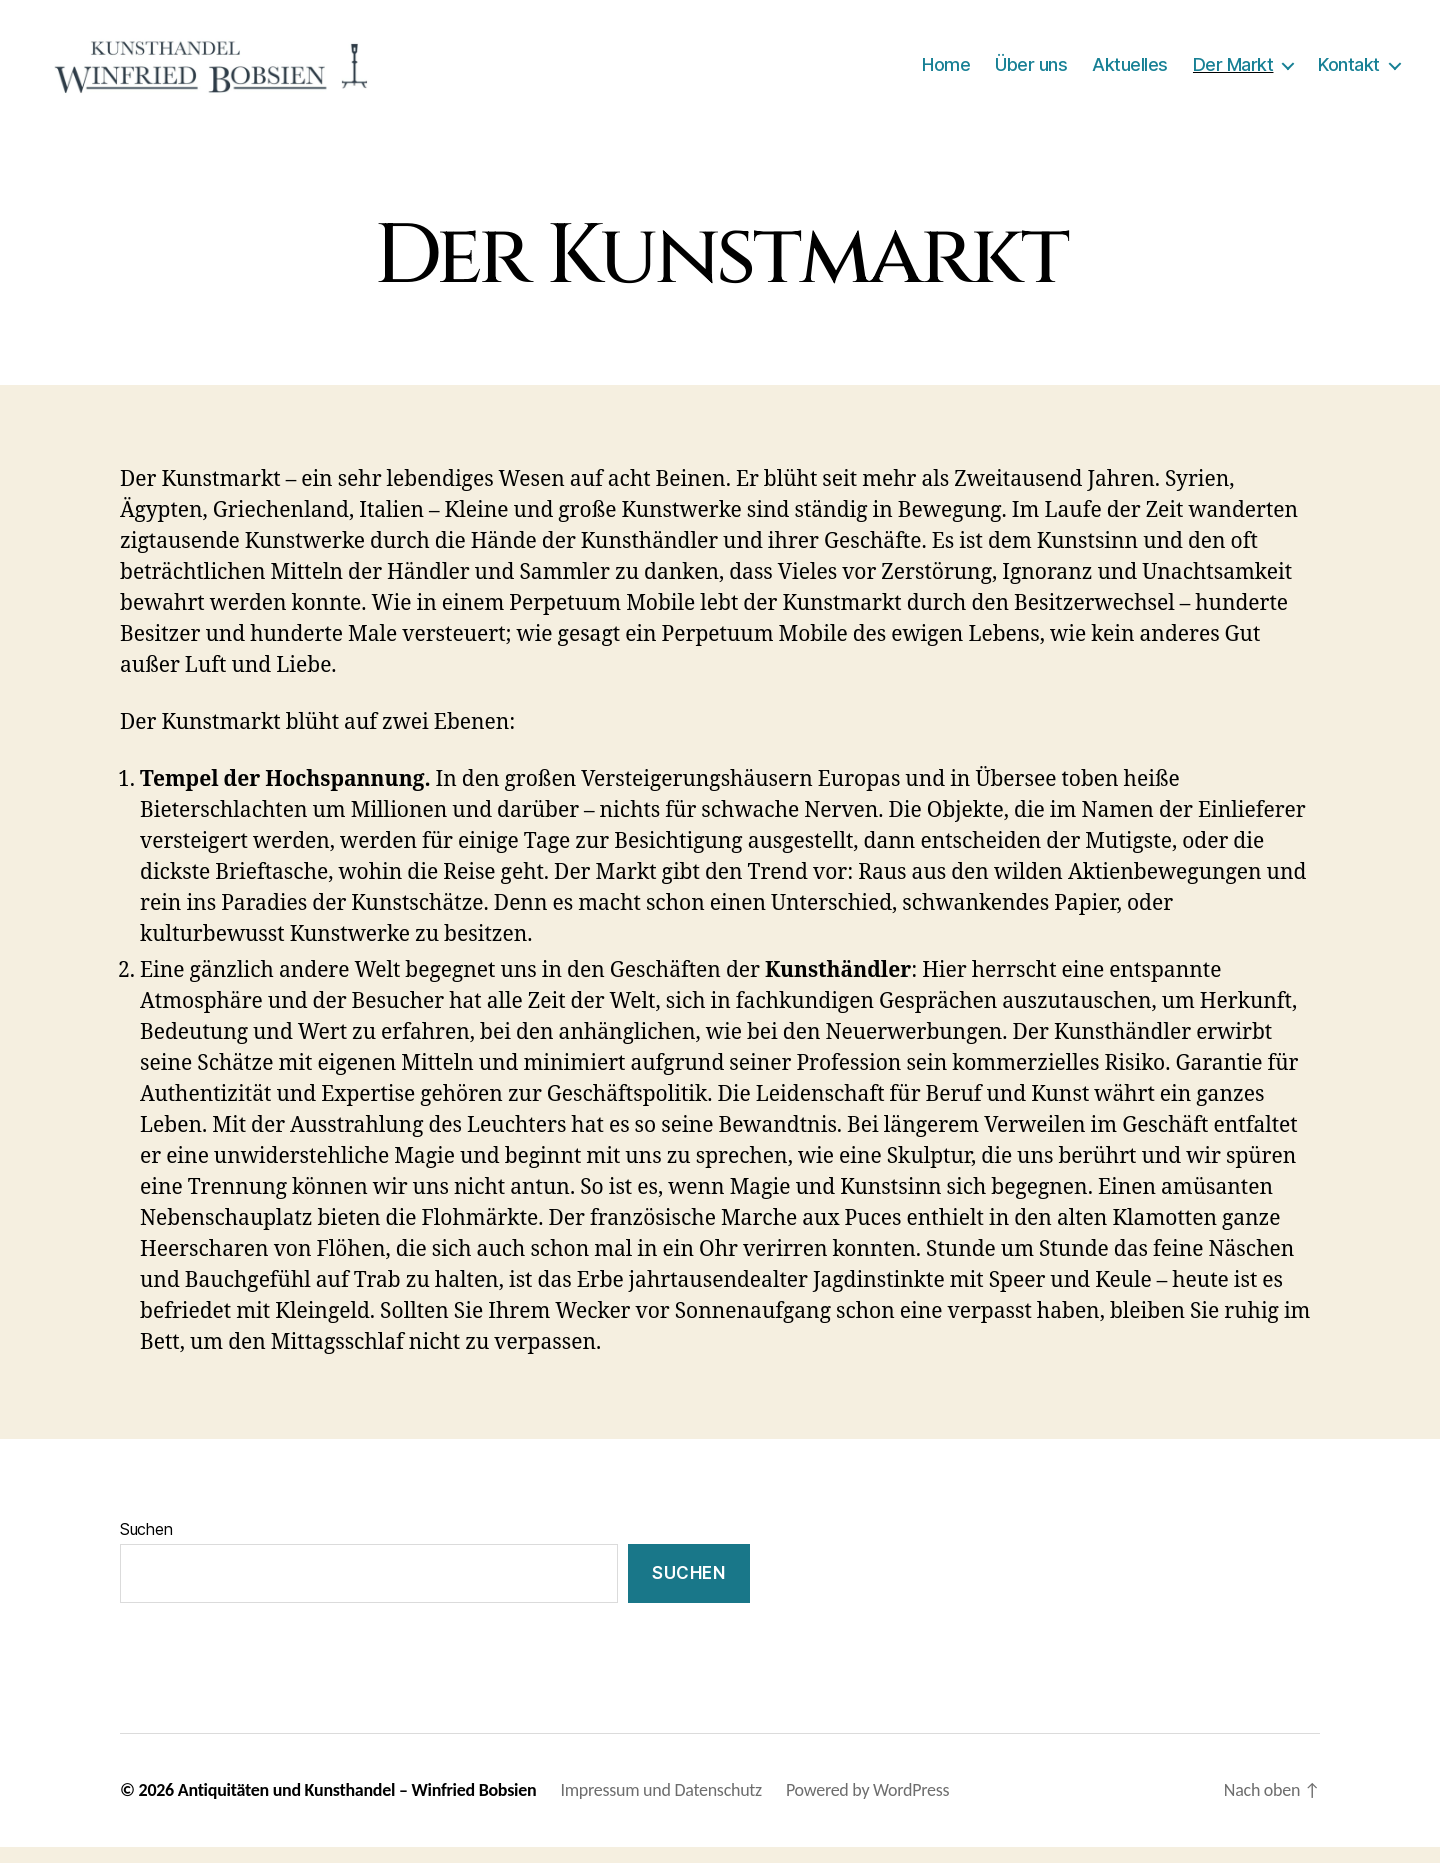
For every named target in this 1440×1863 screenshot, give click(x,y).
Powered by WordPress (867, 1806)
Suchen (146, 1546)
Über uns (1031, 72)
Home (946, 72)
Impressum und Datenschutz (661, 1806)
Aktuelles (1130, 72)
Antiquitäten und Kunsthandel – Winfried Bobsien (357, 1806)
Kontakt (1349, 72)
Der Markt (1233, 72)
